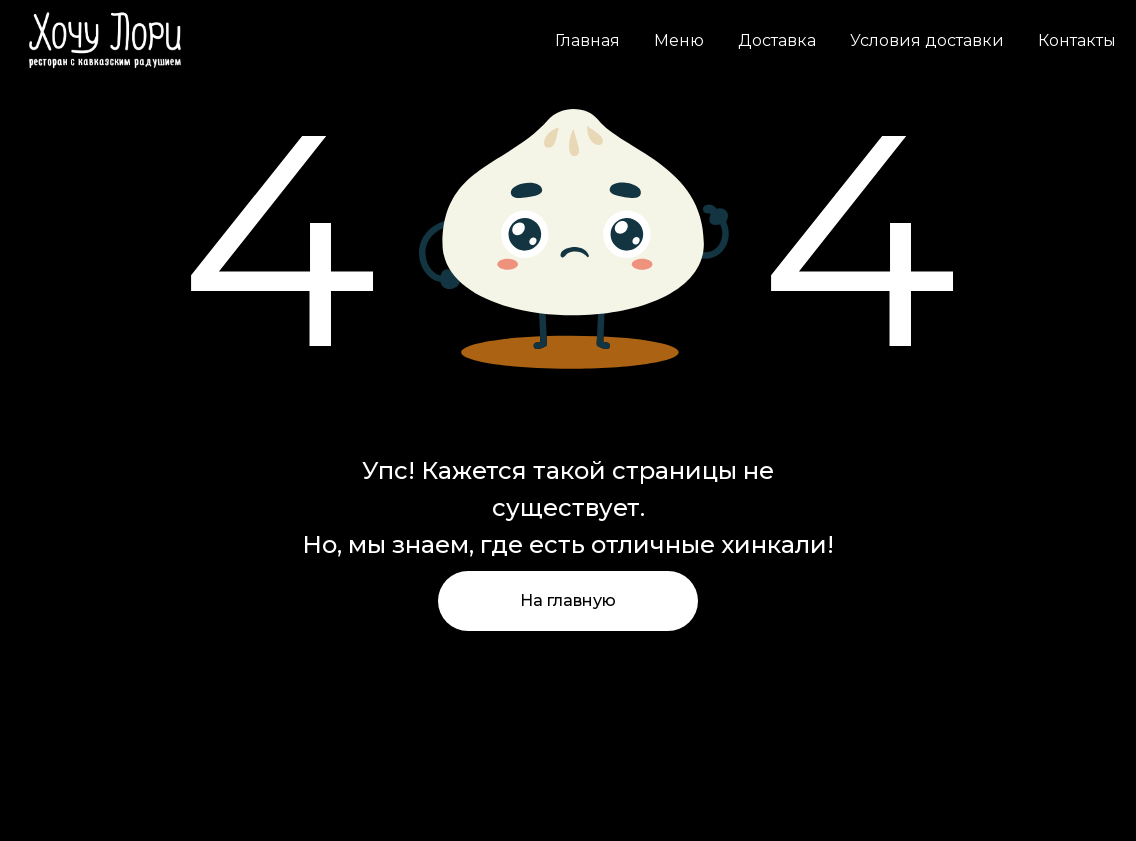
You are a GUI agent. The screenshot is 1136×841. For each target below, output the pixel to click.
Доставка (777, 40)
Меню (679, 40)
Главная (587, 40)
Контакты (1077, 40)
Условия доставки (927, 40)
